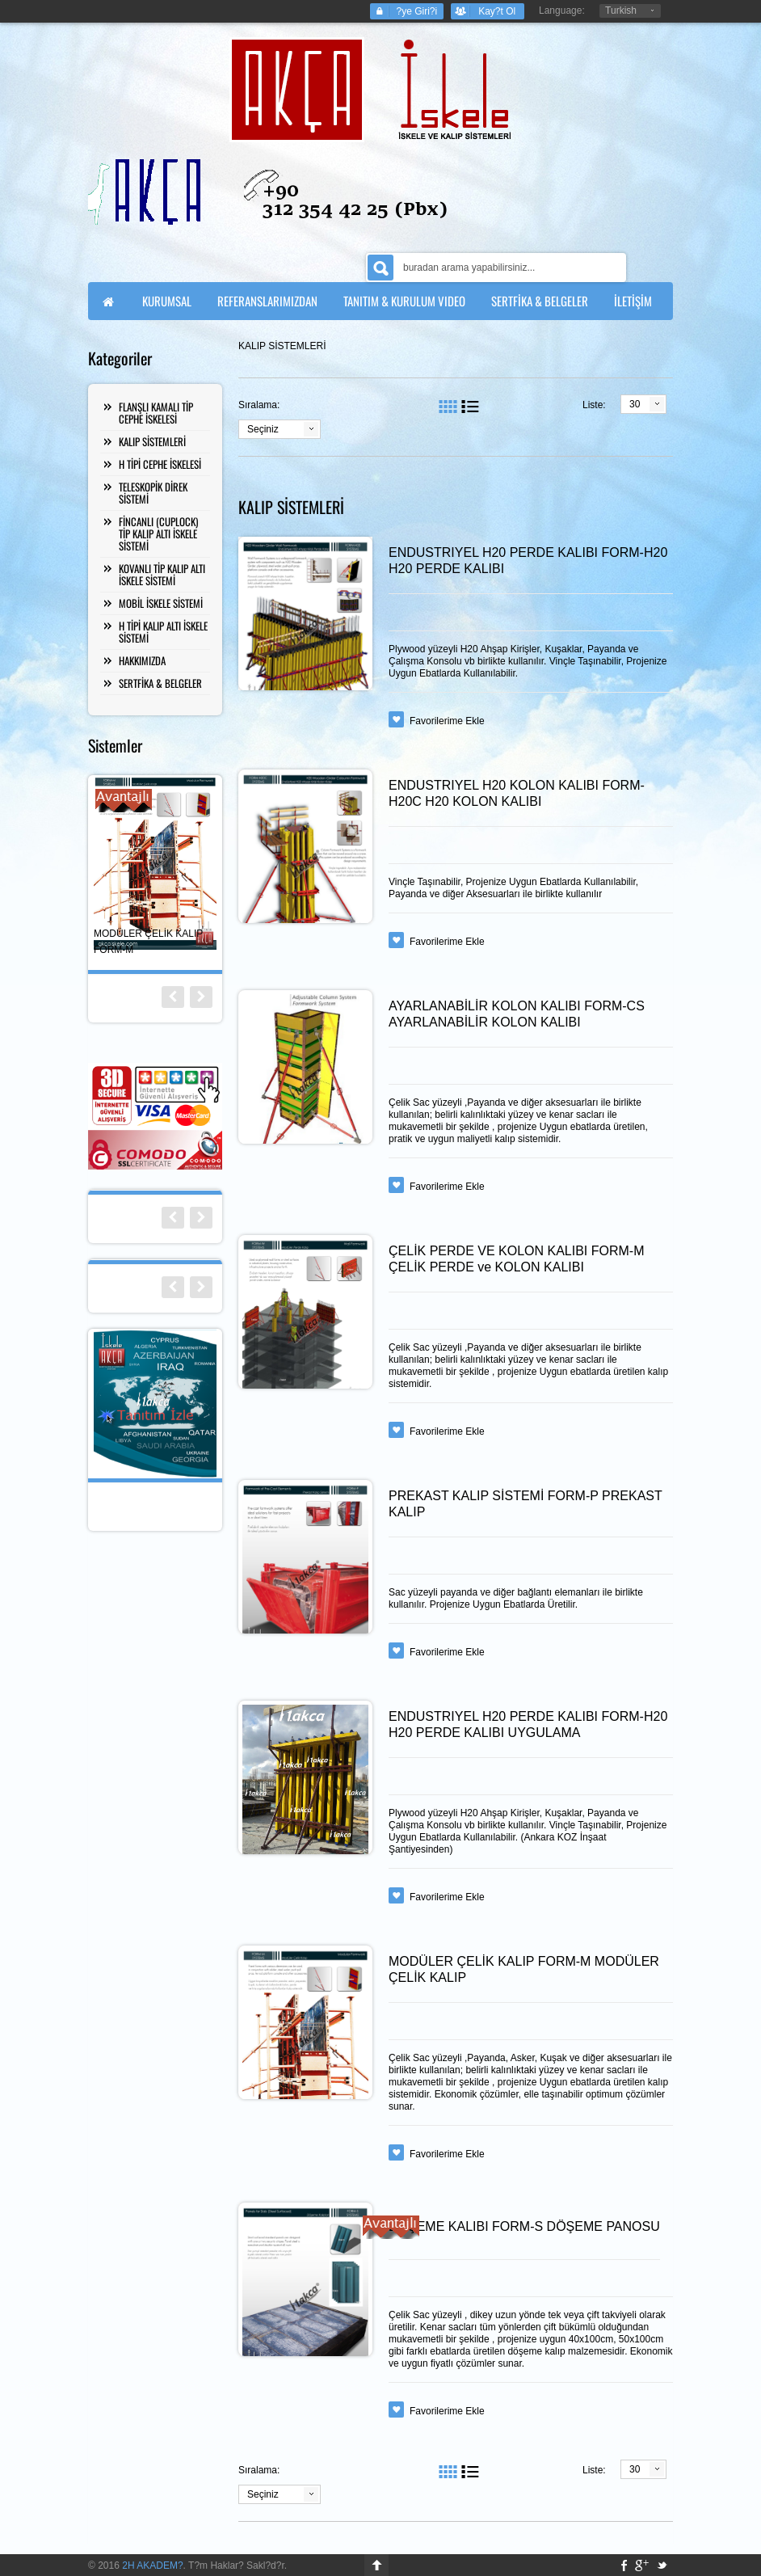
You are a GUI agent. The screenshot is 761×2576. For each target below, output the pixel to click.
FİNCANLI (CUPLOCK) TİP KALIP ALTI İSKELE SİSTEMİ (158, 533)
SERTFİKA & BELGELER (160, 683)
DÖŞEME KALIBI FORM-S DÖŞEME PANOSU (524, 2226)
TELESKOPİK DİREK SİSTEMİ (153, 493)
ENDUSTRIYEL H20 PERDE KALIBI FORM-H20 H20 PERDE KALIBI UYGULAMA (528, 1724)
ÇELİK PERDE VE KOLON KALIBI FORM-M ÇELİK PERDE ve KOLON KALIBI (517, 1259)
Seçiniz (263, 429)
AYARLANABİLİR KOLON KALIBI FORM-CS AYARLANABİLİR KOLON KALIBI (517, 1014)
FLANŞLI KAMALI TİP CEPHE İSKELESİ (156, 412)
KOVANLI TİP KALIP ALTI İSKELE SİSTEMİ (162, 574)
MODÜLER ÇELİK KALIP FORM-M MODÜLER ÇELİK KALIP (524, 1969)
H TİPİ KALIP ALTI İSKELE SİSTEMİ (163, 632)
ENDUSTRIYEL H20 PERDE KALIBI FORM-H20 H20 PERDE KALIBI (528, 560)
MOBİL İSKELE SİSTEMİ (161, 603)
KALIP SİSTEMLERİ (152, 441)
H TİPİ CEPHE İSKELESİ (160, 464)
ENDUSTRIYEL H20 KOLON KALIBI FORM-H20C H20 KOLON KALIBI (517, 793)
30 (634, 404)
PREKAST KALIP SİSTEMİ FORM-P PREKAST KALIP (525, 1504)
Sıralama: (259, 405)
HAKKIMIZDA (142, 660)
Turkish (621, 10)
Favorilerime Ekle (447, 721)
